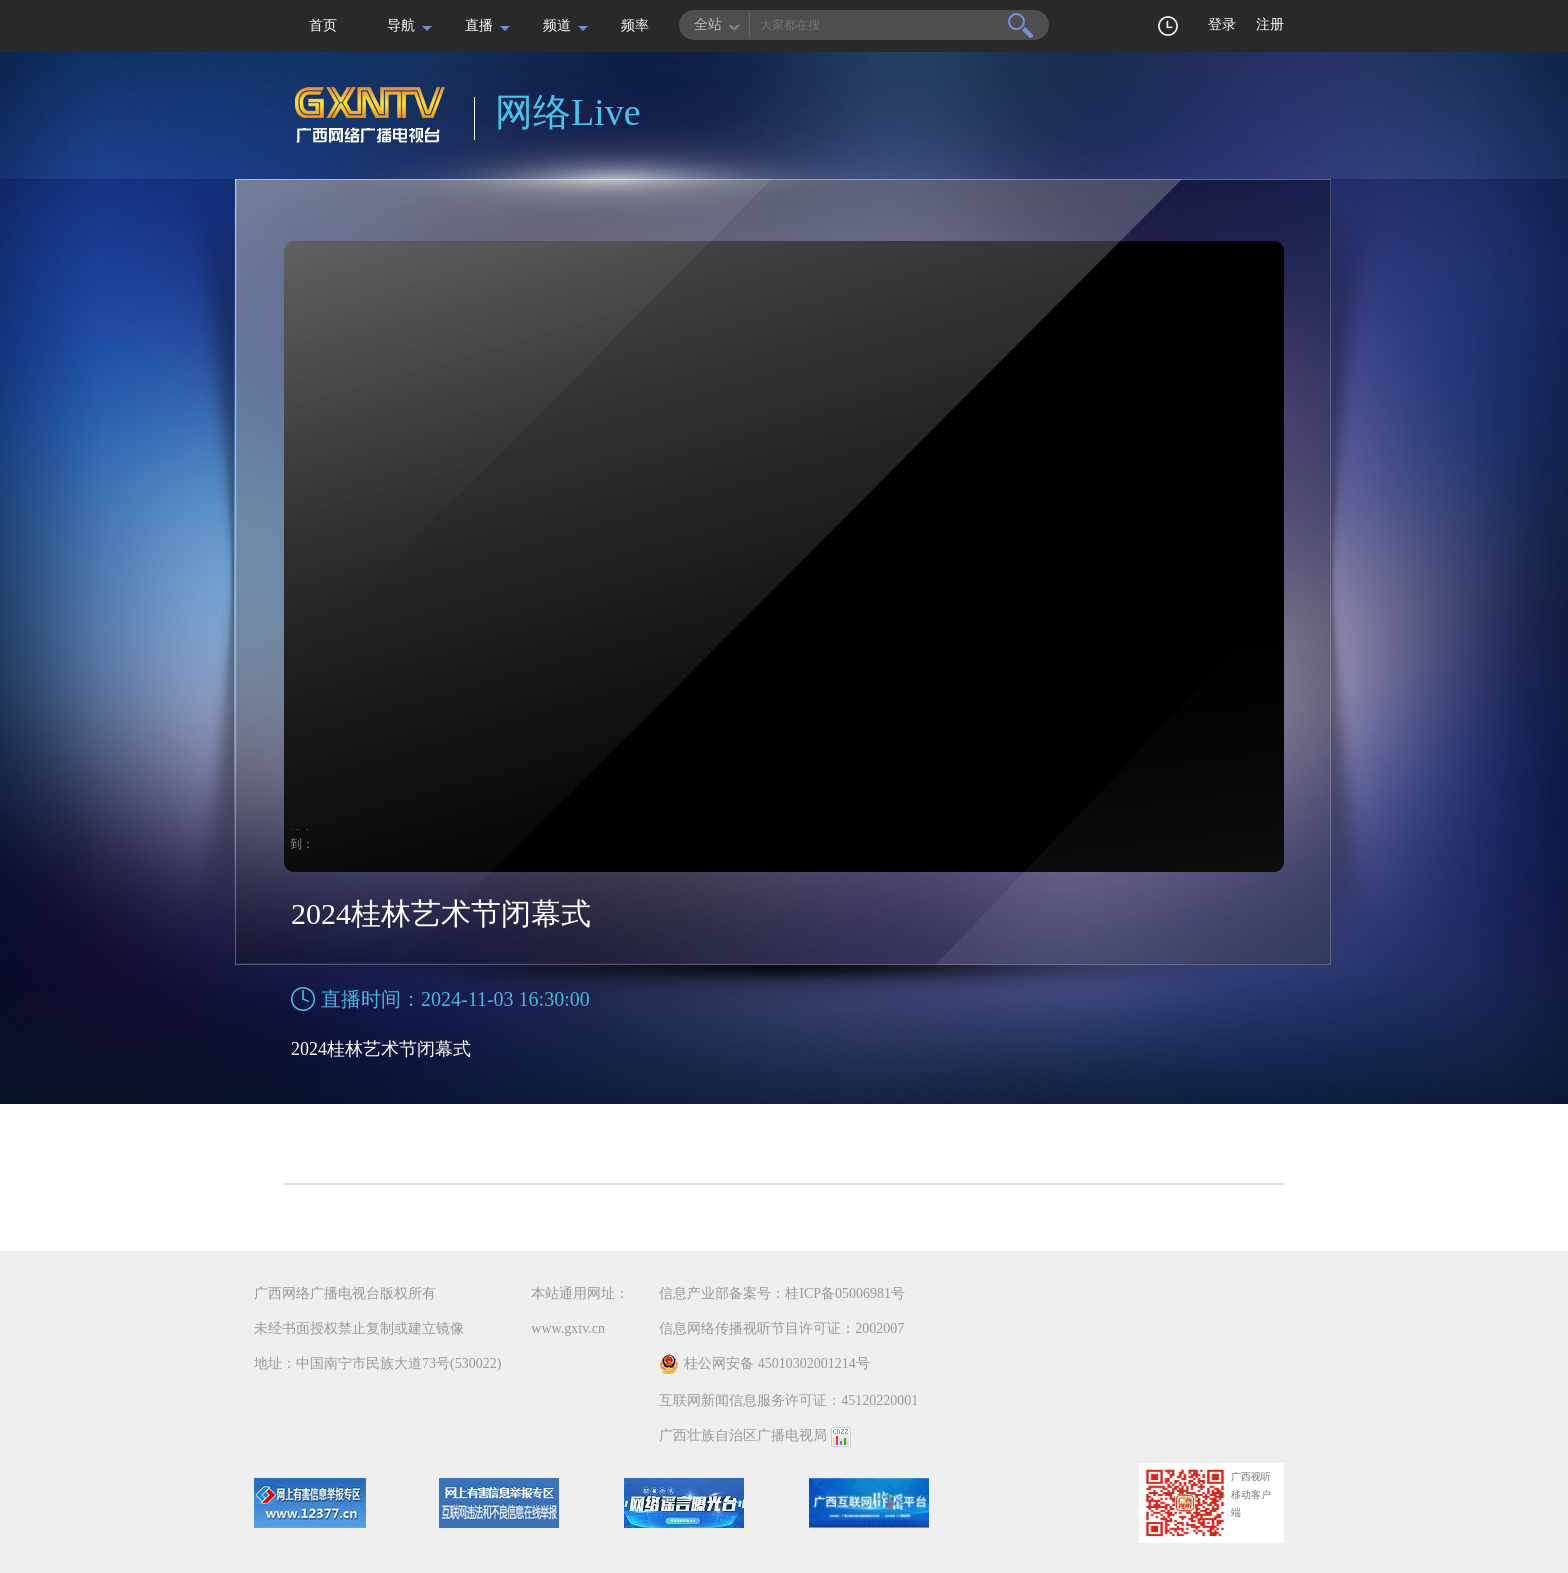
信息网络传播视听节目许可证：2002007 (781, 1328)
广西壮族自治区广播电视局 (743, 1435)
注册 (1270, 24)
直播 (479, 25)
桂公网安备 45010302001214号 (764, 1364)
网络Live (568, 112)
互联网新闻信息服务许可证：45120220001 (788, 1400)
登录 (1222, 24)
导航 (401, 25)
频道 (557, 25)
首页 (323, 25)
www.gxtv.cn (568, 1328)
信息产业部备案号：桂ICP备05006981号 (782, 1293)
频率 (635, 25)
